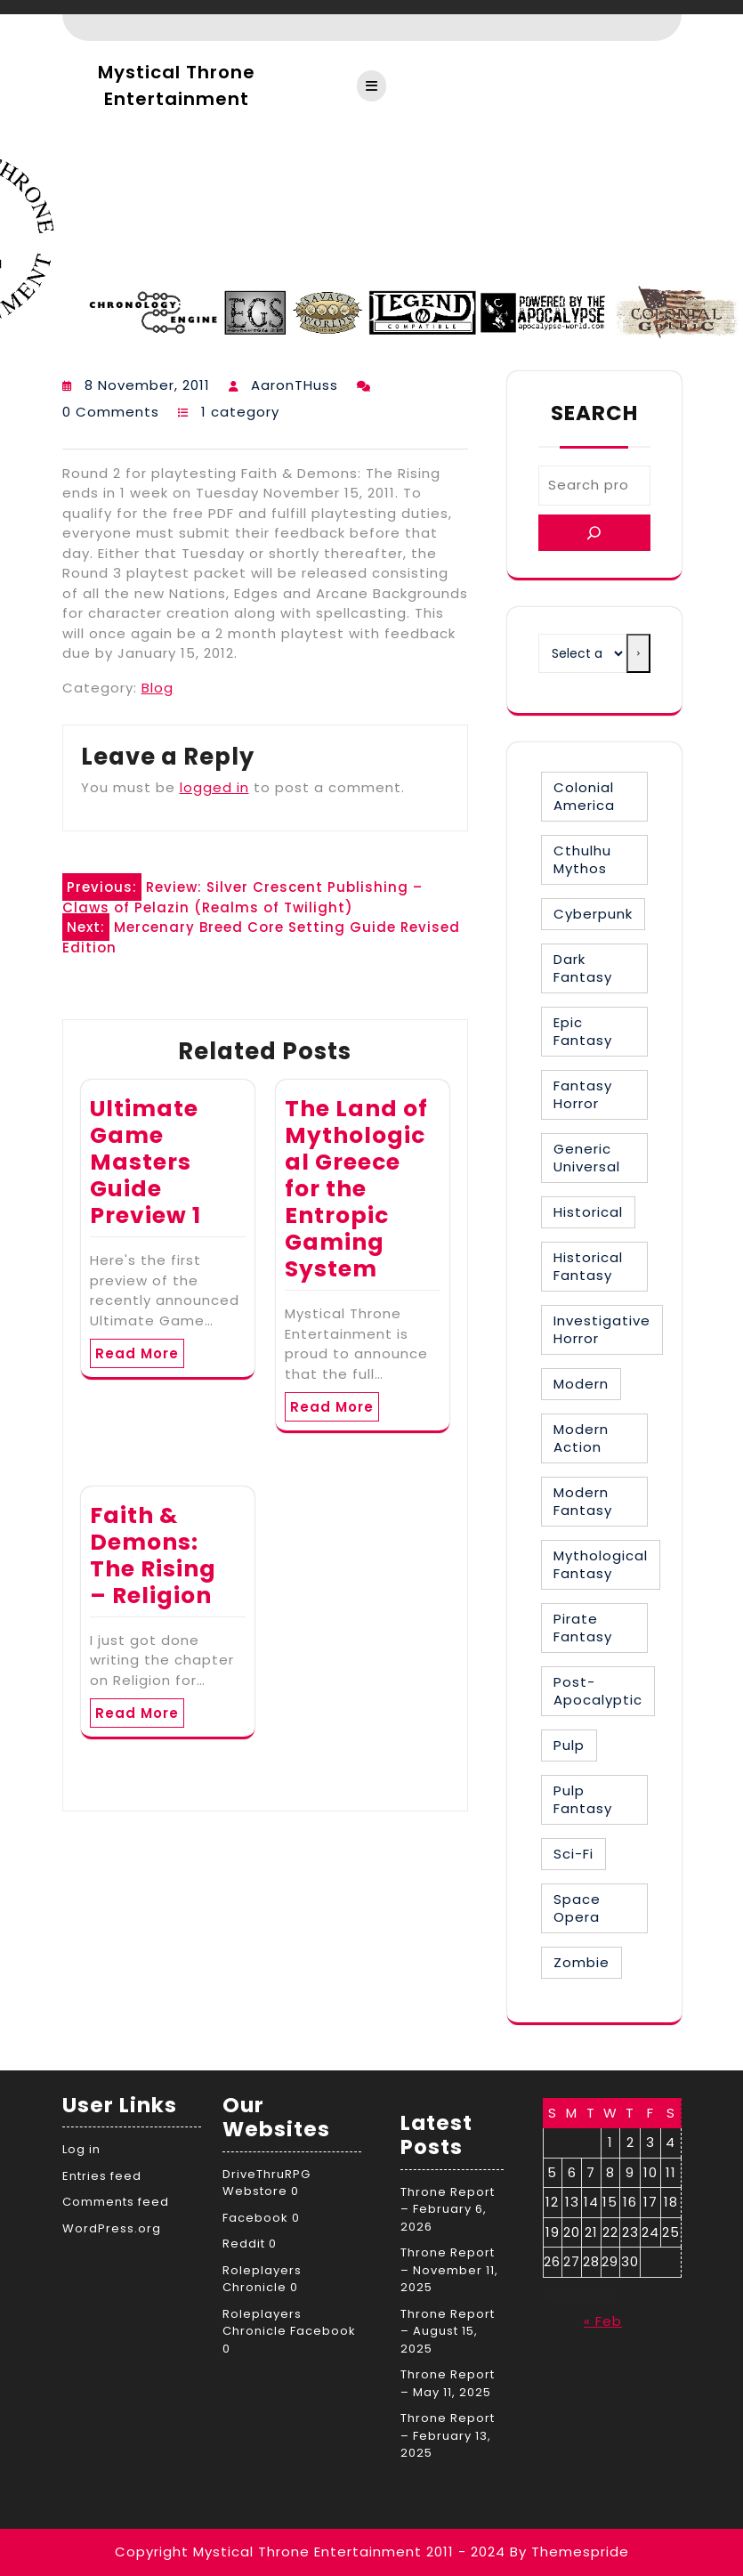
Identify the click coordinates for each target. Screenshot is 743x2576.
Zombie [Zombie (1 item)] (581, 1962)
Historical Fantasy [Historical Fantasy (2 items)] (588, 1266)
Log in (81, 2149)
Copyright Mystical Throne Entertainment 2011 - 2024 (310, 2551)
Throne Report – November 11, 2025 (449, 2270)
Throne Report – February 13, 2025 (447, 2435)
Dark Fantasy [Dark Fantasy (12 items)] (582, 968)
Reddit (243, 2243)
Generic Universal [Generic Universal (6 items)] (586, 1157)
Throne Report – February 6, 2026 (447, 2209)
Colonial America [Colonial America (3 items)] (584, 796)
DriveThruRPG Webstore (266, 2183)
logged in (214, 787)
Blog (157, 687)
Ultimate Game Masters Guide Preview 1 (145, 1162)
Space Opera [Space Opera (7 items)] (577, 1908)
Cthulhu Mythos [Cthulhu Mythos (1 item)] (582, 859)
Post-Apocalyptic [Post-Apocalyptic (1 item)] (597, 1691)
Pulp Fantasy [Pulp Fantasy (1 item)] (582, 1799)
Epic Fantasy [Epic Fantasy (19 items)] (582, 1031)
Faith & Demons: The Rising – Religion (153, 1555)
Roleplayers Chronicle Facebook (289, 2322)
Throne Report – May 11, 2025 (447, 2383)
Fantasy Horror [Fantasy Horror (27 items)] (582, 1094)
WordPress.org (111, 2228)
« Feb (603, 2321)
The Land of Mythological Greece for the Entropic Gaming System (356, 1188)
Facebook (255, 2217)
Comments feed (115, 2201)
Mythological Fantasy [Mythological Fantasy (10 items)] (600, 1564)
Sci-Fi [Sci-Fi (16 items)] (573, 1853)
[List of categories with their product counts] (582, 653)
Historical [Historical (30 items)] (588, 1212)
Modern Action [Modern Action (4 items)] (581, 1438)
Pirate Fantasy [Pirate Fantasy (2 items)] (582, 1627)
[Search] (594, 532)
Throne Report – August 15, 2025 (447, 2331)
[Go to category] (638, 653)
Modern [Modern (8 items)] (581, 1383)
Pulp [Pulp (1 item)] (569, 1745)
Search (594, 413)
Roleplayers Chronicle (262, 2279)
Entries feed (101, 2175)
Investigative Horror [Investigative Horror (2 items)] (601, 1329)
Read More (137, 1353)
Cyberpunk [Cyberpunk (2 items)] (593, 913)
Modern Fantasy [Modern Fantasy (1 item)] (582, 1501)
